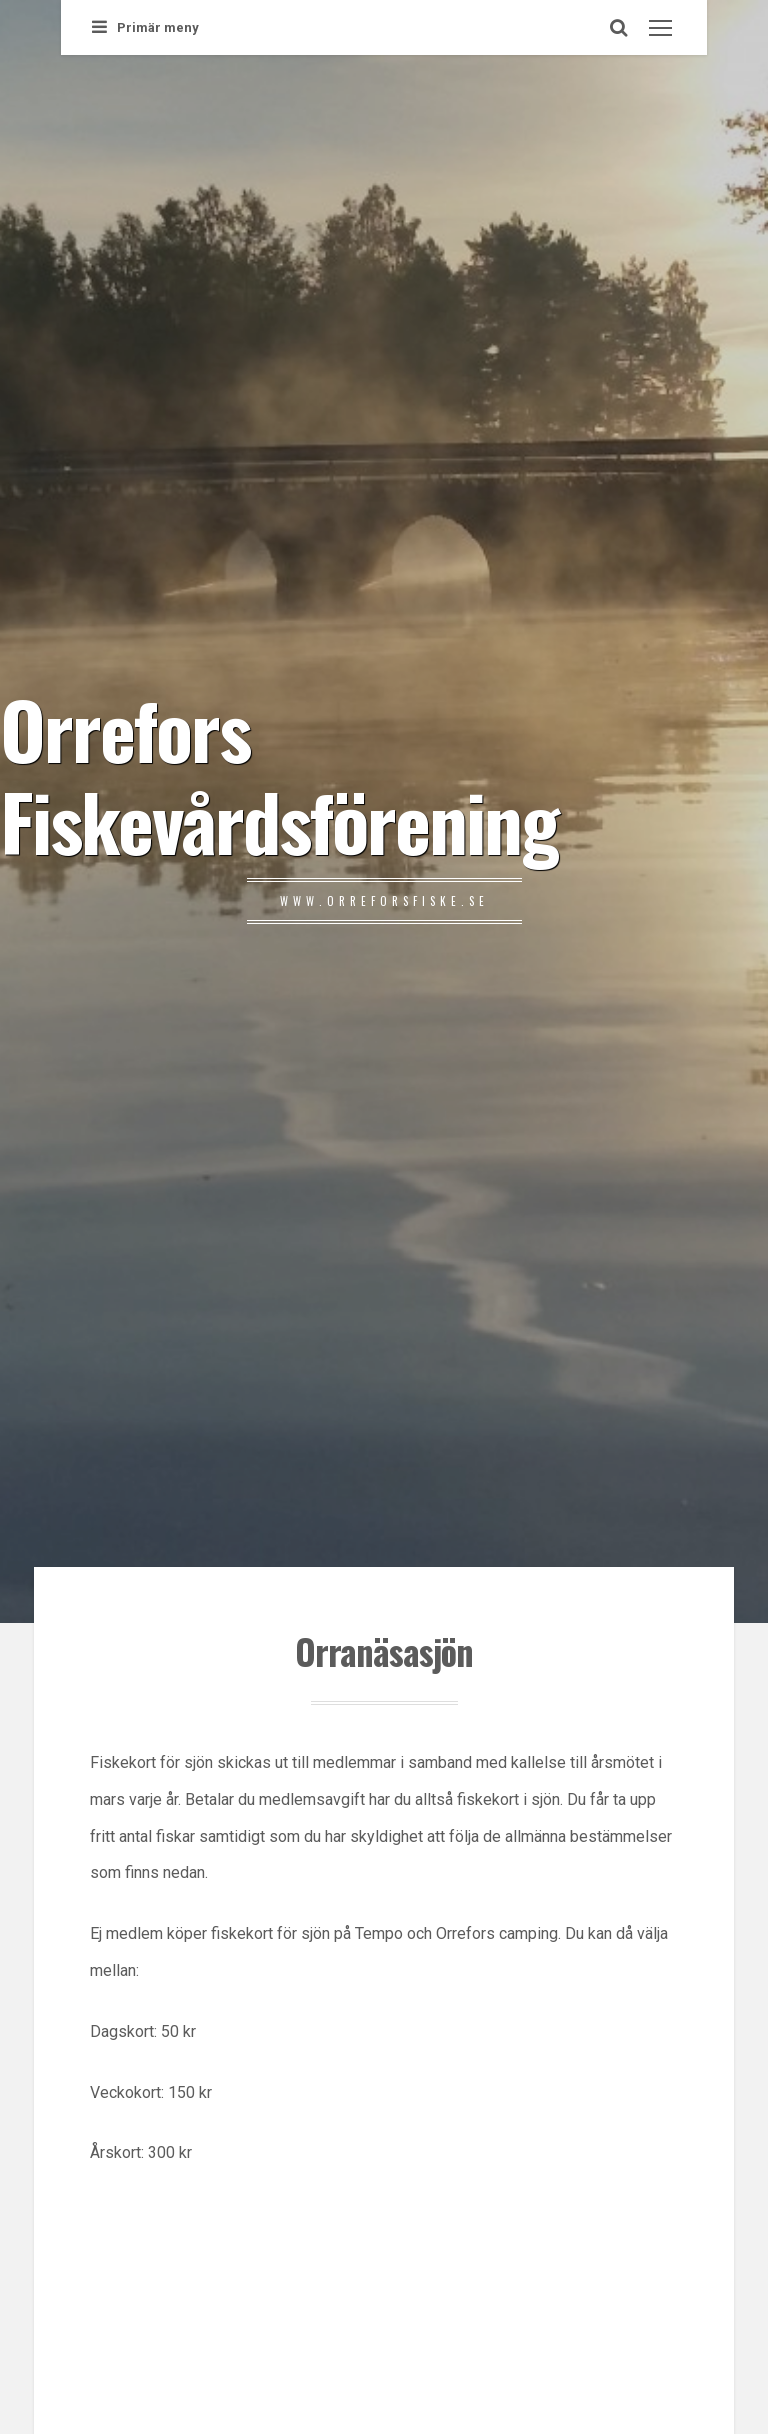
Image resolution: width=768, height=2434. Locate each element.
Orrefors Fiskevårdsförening (279, 774)
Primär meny (145, 27)
